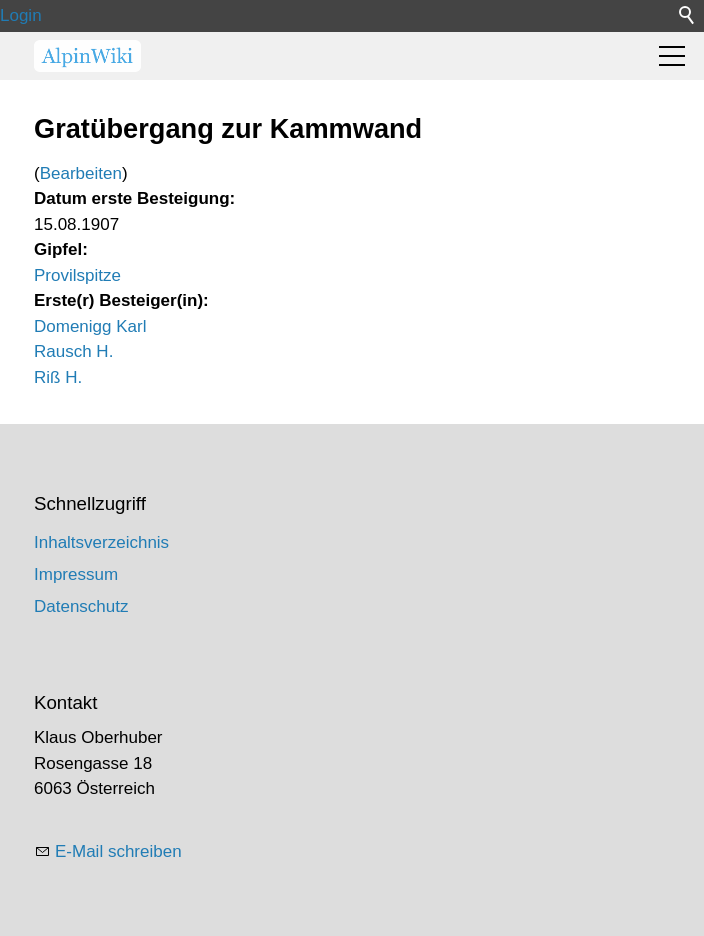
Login (21, 15)
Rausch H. (73, 351)
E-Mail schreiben (118, 851)
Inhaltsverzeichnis (101, 542)
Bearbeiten (81, 173)
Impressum (76, 574)
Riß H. (58, 377)
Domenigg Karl (90, 326)
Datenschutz (81, 606)
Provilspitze (77, 275)
